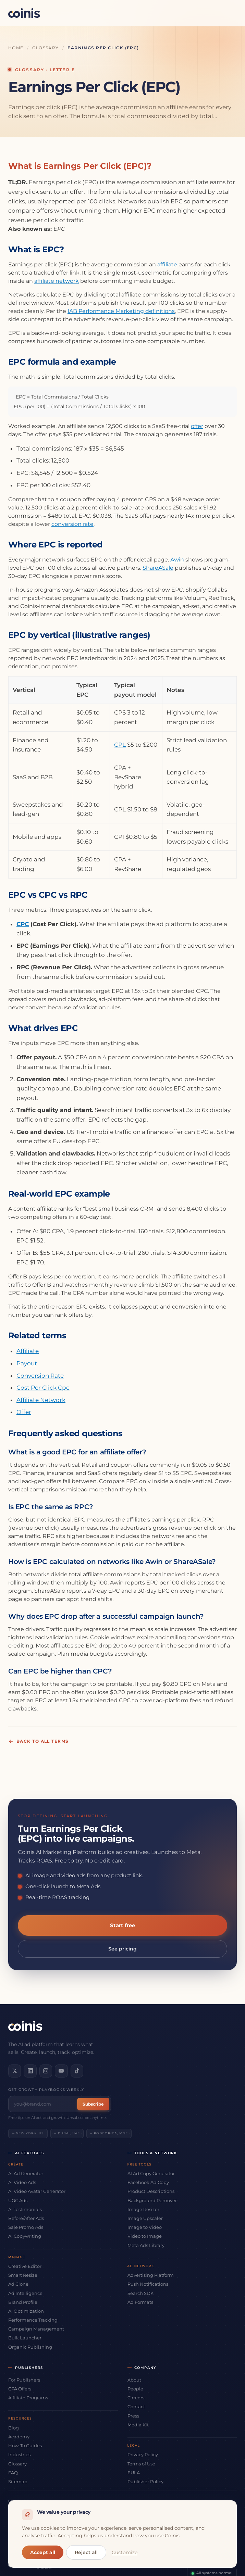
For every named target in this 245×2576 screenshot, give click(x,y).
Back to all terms (38, 1741)
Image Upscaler (145, 2218)
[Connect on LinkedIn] (29, 2070)
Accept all (42, 2552)
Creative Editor (24, 2266)
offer (197, 426)
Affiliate (27, 1351)
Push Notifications (147, 2283)
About (134, 2379)
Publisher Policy (145, 2481)
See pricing (122, 1949)
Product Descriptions (150, 2191)
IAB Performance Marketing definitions (121, 311)
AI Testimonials (25, 2208)
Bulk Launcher (24, 2337)
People (135, 2388)
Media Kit (138, 2424)
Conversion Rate (40, 1375)
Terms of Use (141, 2463)
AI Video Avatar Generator (36, 2191)
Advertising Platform (150, 2274)
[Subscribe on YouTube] (59, 2070)
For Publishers (24, 2379)
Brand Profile (22, 2301)
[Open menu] (229, 13)
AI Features (29, 2152)
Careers (135, 2397)
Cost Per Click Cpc (43, 1387)
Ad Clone (18, 2283)
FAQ (13, 2472)
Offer (23, 1412)
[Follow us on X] (14, 2070)
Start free (122, 1925)
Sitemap (17, 2481)
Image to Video (144, 2227)
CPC (22, 924)
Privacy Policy (142, 2454)
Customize (124, 2552)
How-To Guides (25, 2445)
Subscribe (93, 2103)
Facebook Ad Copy (148, 2182)
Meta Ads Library (145, 2244)
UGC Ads (17, 2199)
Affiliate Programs (28, 2397)
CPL (120, 744)
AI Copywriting (24, 2235)
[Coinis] (24, 13)
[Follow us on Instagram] (44, 2070)
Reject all (86, 2552)
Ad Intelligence (25, 2292)
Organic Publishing (30, 2346)
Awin (177, 559)
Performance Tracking (33, 2319)
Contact (136, 2406)
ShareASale (158, 568)
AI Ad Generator (25, 2173)
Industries (19, 2454)
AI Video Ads (22, 2182)
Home (16, 47)
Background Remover (152, 2199)
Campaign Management (36, 2328)
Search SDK (140, 2292)
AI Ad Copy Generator (151, 2173)
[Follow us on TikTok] (75, 2070)
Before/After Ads (26, 2218)
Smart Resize (22, 2274)
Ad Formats (140, 2301)
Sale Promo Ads (25, 2227)
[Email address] (43, 2103)
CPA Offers (19, 2388)
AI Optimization (26, 2310)
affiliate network (56, 281)
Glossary (45, 47)
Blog (13, 2427)
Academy (18, 2436)
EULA (133, 2472)
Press (133, 2415)
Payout (26, 1363)
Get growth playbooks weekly (46, 2089)
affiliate (167, 264)
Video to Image (144, 2235)
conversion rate (72, 524)
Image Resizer (143, 2208)
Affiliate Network (40, 1400)
